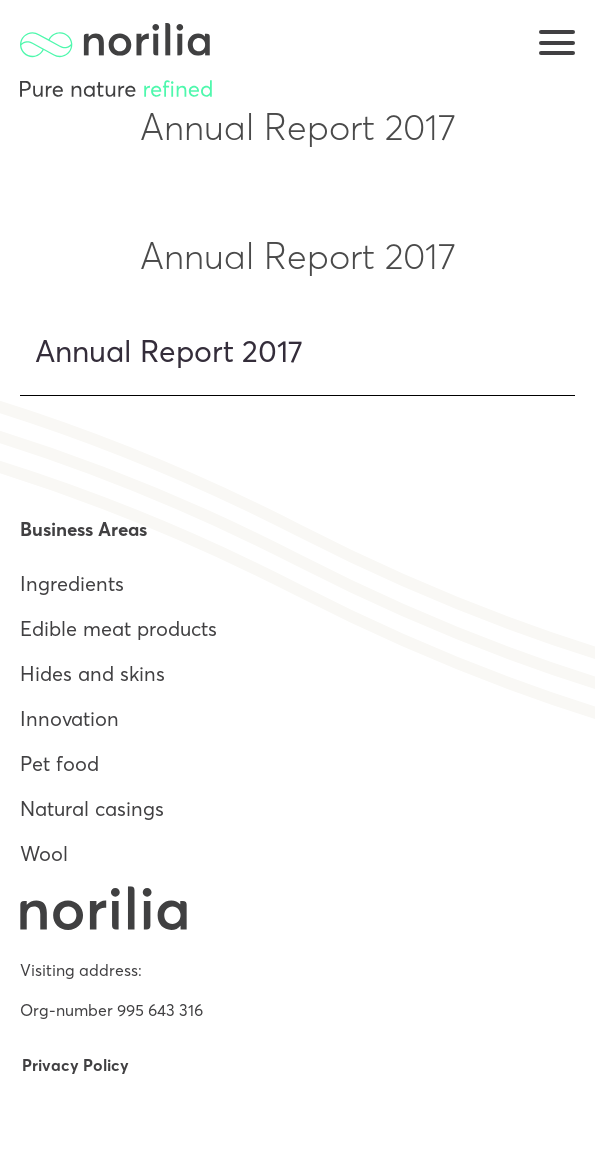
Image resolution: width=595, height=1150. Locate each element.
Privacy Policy (75, 1065)
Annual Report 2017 (169, 351)
